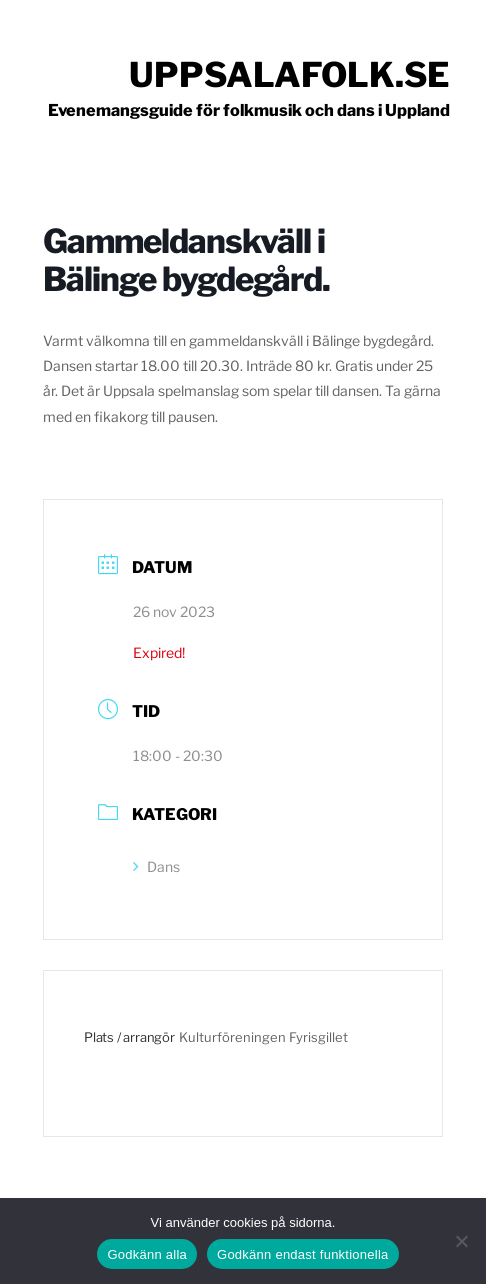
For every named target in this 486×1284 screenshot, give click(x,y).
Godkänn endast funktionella (303, 1254)
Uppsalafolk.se (289, 74)
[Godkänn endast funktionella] (461, 1241)
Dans (156, 866)
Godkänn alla (147, 1254)
